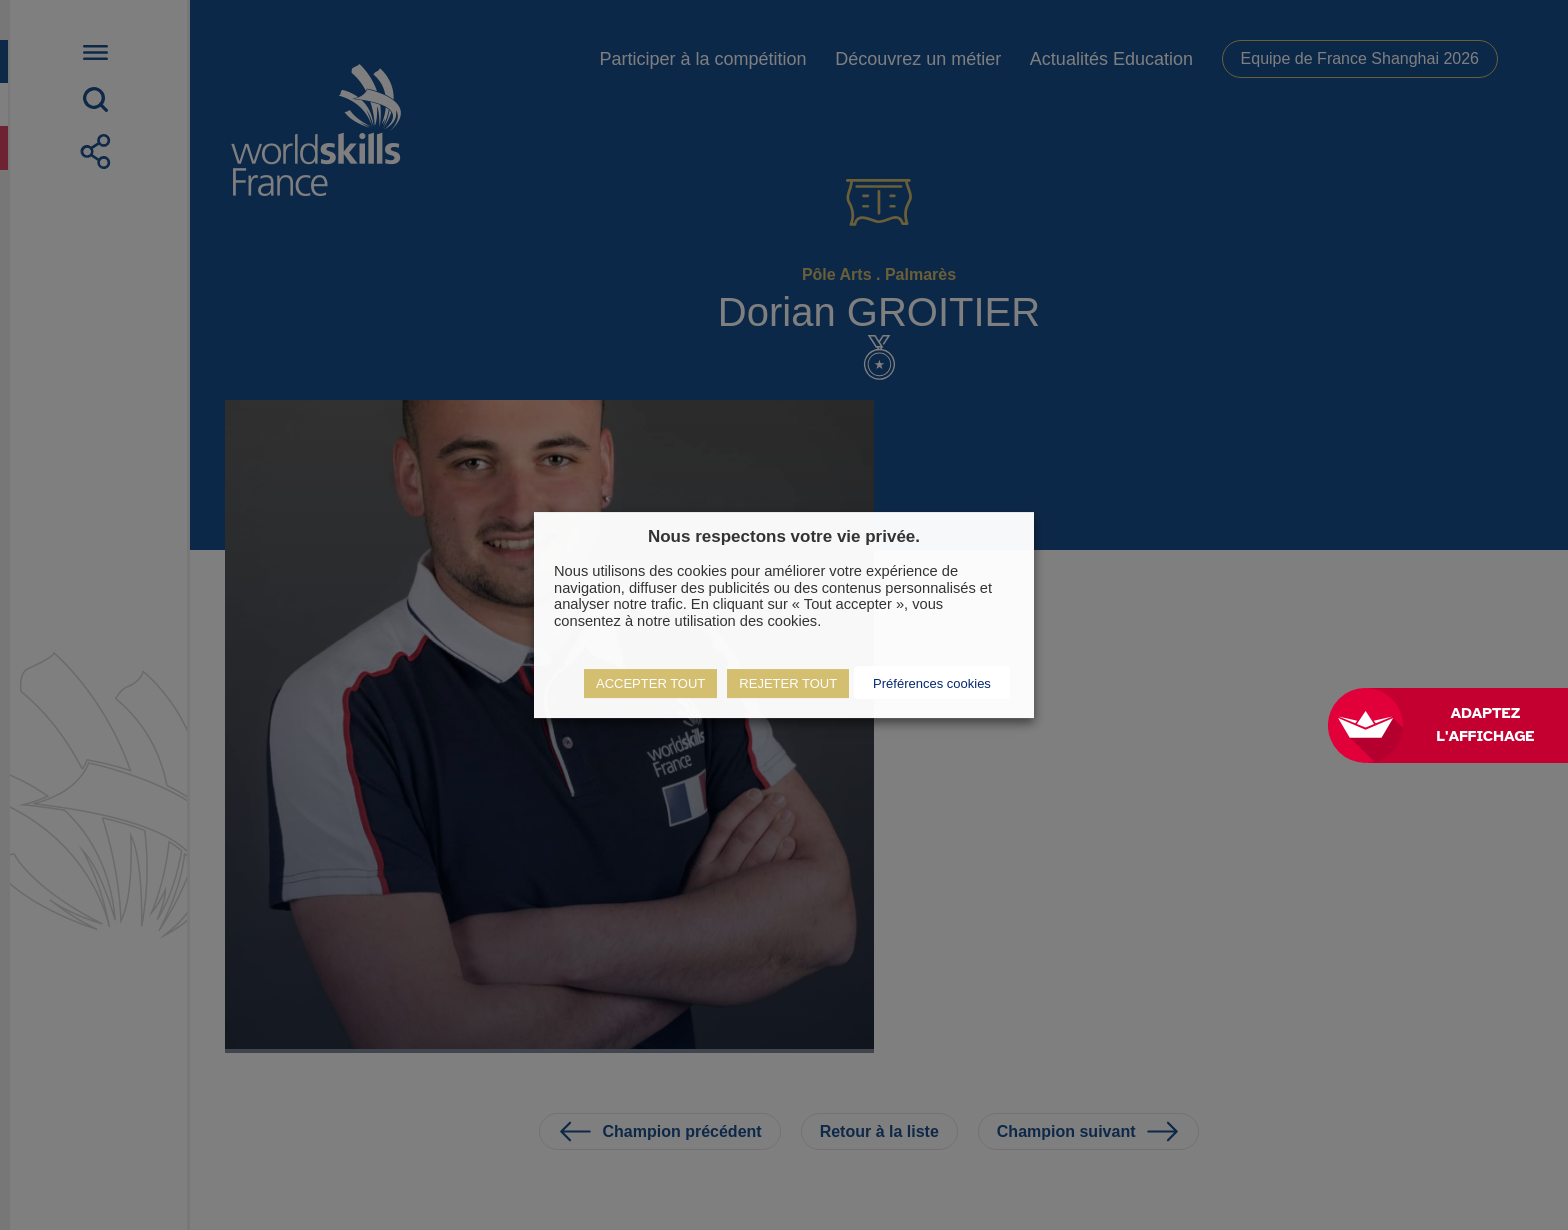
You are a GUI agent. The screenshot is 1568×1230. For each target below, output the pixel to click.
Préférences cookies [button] (932, 683)
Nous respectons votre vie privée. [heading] (784, 536)
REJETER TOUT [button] (788, 683)
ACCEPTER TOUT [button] (650, 683)
